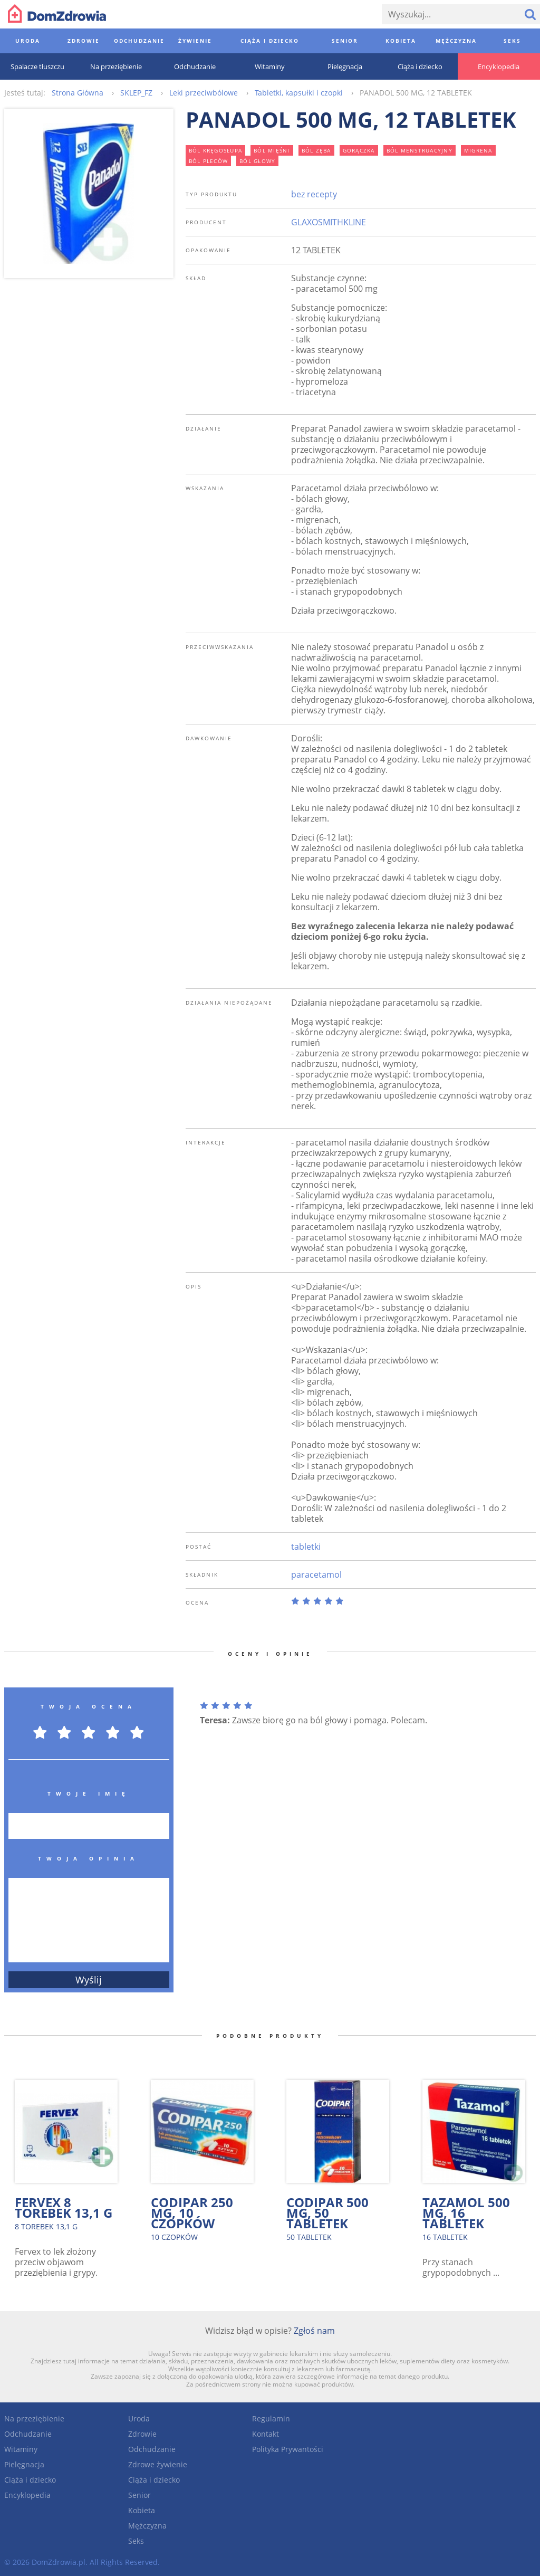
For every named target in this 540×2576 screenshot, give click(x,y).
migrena (478, 150)
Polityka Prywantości (287, 2449)
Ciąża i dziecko (30, 2480)
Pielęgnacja (24, 2464)
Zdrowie (142, 2434)
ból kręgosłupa (216, 150)
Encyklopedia (27, 2495)
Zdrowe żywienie (157, 2464)
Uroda (139, 2418)
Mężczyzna (147, 2526)
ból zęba (316, 150)
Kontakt (265, 2434)
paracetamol (316, 1574)
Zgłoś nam (314, 2330)
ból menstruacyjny (419, 150)
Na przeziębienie (34, 2418)
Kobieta (141, 2510)
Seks (136, 2541)
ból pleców (208, 161)
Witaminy (20, 2449)
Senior (139, 2495)
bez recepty (314, 194)
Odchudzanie (28, 2434)
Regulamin (271, 2418)
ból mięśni (272, 150)
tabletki (306, 1546)
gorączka (359, 150)
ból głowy (257, 161)
